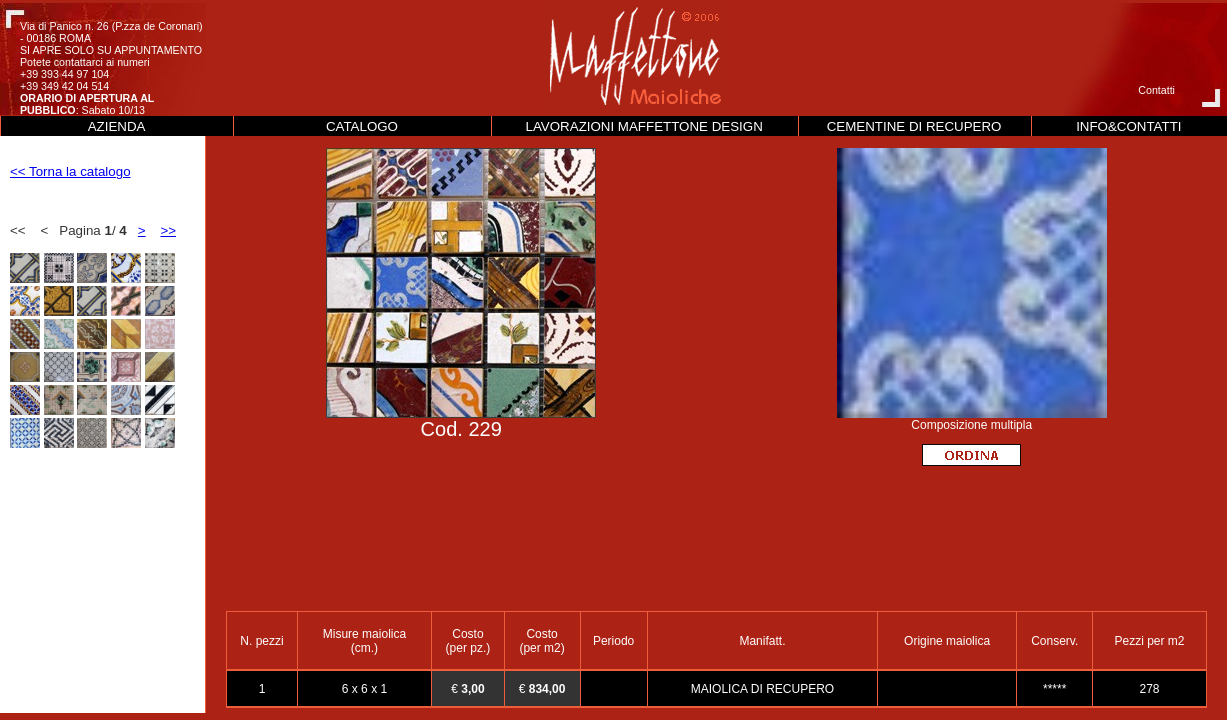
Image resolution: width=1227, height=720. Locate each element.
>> (168, 230)
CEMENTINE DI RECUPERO (914, 126)
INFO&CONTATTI (1128, 126)
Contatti (1156, 90)
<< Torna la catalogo (70, 171)
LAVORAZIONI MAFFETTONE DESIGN (644, 126)
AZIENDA (117, 126)
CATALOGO (362, 126)
